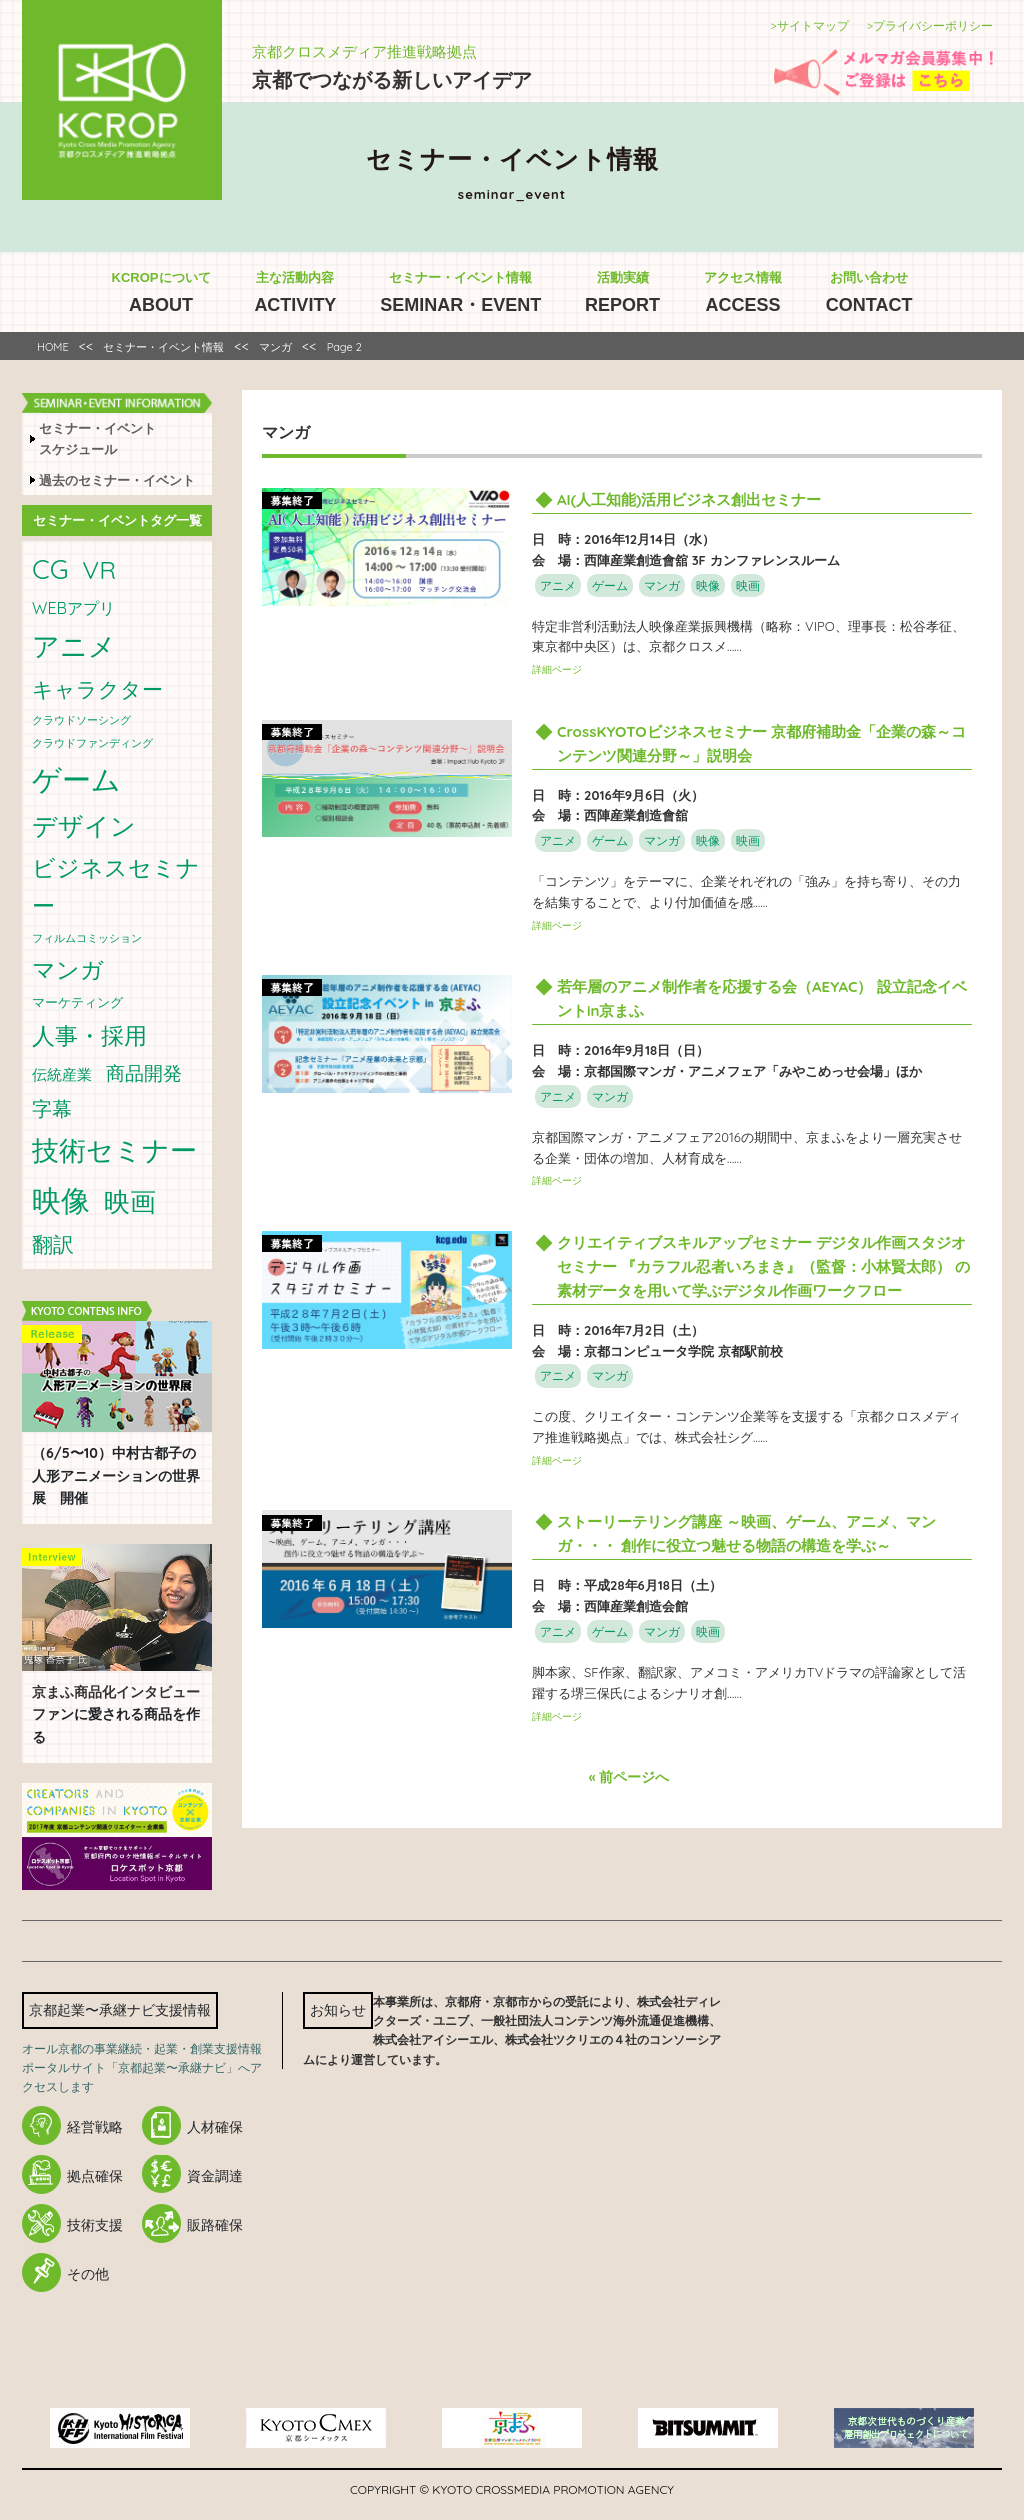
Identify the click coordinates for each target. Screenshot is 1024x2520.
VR (99, 569)
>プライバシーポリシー (930, 25)
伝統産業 (62, 1074)
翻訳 (53, 1244)
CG (50, 569)
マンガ (68, 969)
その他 (88, 2274)
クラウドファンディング (92, 743)
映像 (61, 1200)
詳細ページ (557, 669)
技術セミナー (114, 1150)
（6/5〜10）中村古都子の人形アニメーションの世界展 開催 (116, 1475)
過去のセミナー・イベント (117, 480)
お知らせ (338, 2010)
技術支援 (95, 2225)
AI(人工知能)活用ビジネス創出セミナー (689, 499)
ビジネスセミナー (116, 886)
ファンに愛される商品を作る (116, 1714)
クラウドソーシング (81, 720)
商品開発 (144, 1073)
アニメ (74, 646)
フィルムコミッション (87, 938)
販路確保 (215, 2225)
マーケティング (77, 1002)
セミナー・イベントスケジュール (97, 438)
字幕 (52, 1108)
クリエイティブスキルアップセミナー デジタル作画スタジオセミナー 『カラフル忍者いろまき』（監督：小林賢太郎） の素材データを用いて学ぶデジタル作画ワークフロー (763, 1266)
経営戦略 (95, 2127)
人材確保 (215, 2127)
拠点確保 (95, 2176)
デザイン (84, 825)
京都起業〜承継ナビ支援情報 (120, 2010)
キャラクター (97, 689)
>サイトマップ (809, 25)
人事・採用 (89, 1035)
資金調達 (215, 2176)
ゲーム (76, 779)
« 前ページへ (629, 1777)
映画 (130, 1201)
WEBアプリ (73, 608)
